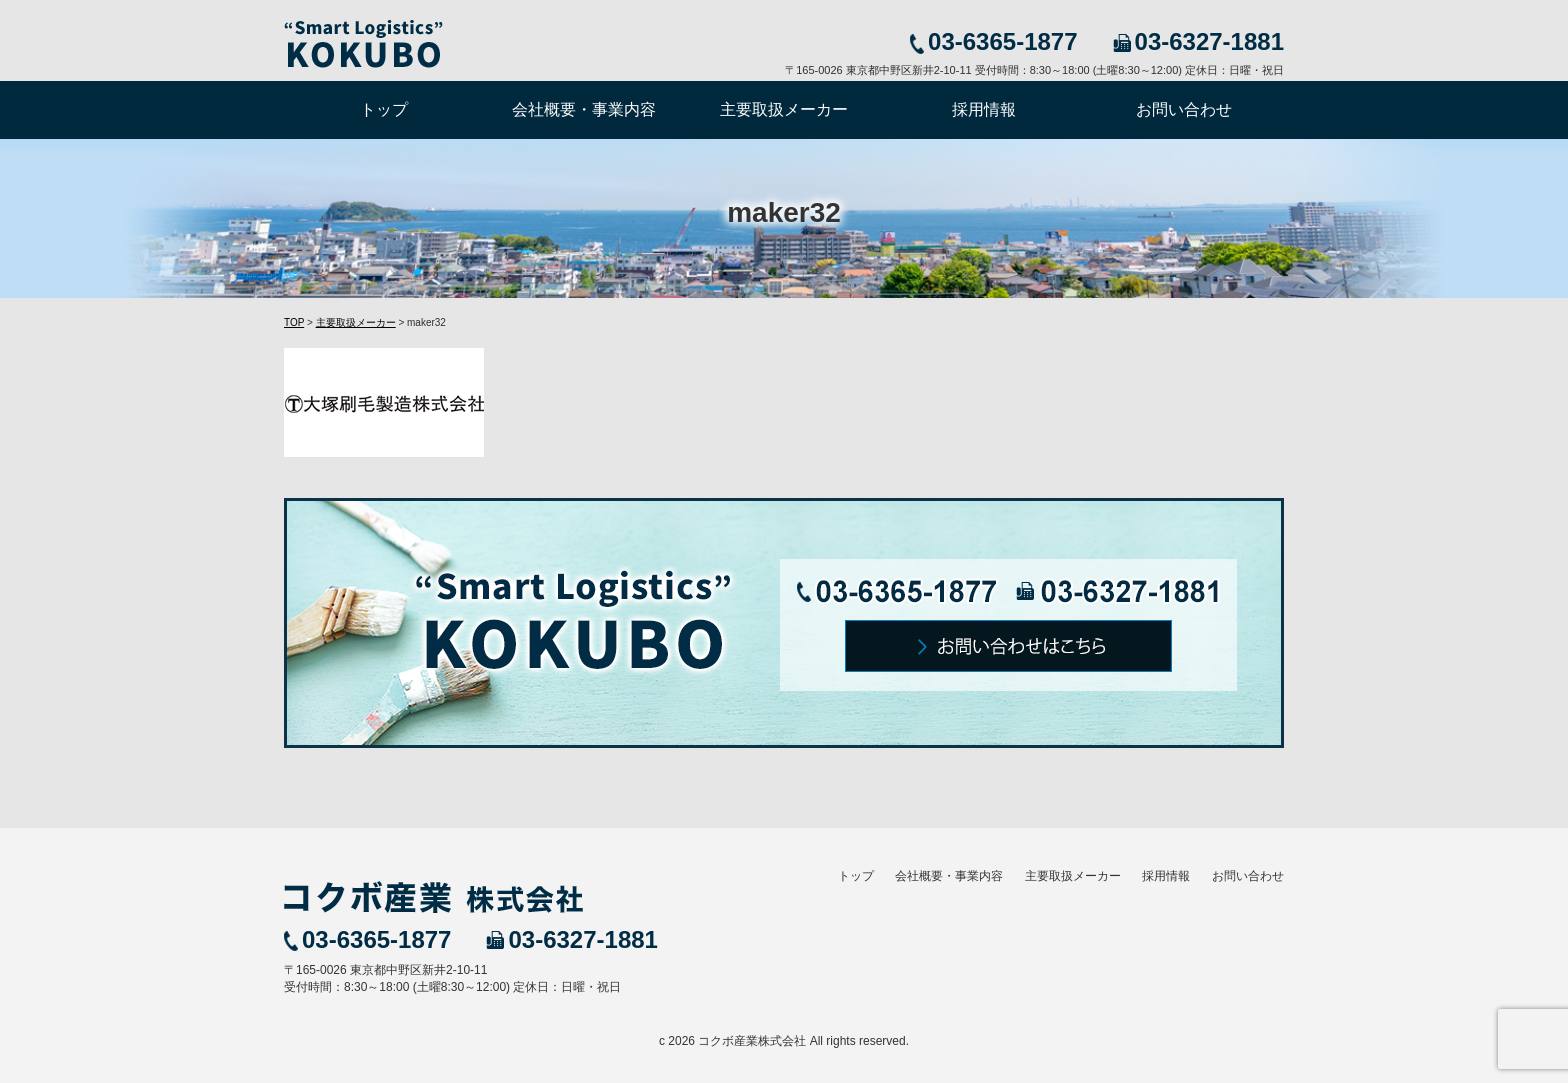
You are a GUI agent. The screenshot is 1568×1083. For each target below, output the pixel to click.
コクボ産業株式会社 (752, 1041)
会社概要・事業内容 (584, 109)
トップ (384, 109)
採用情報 (984, 109)
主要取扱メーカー (784, 109)
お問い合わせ (1184, 109)
